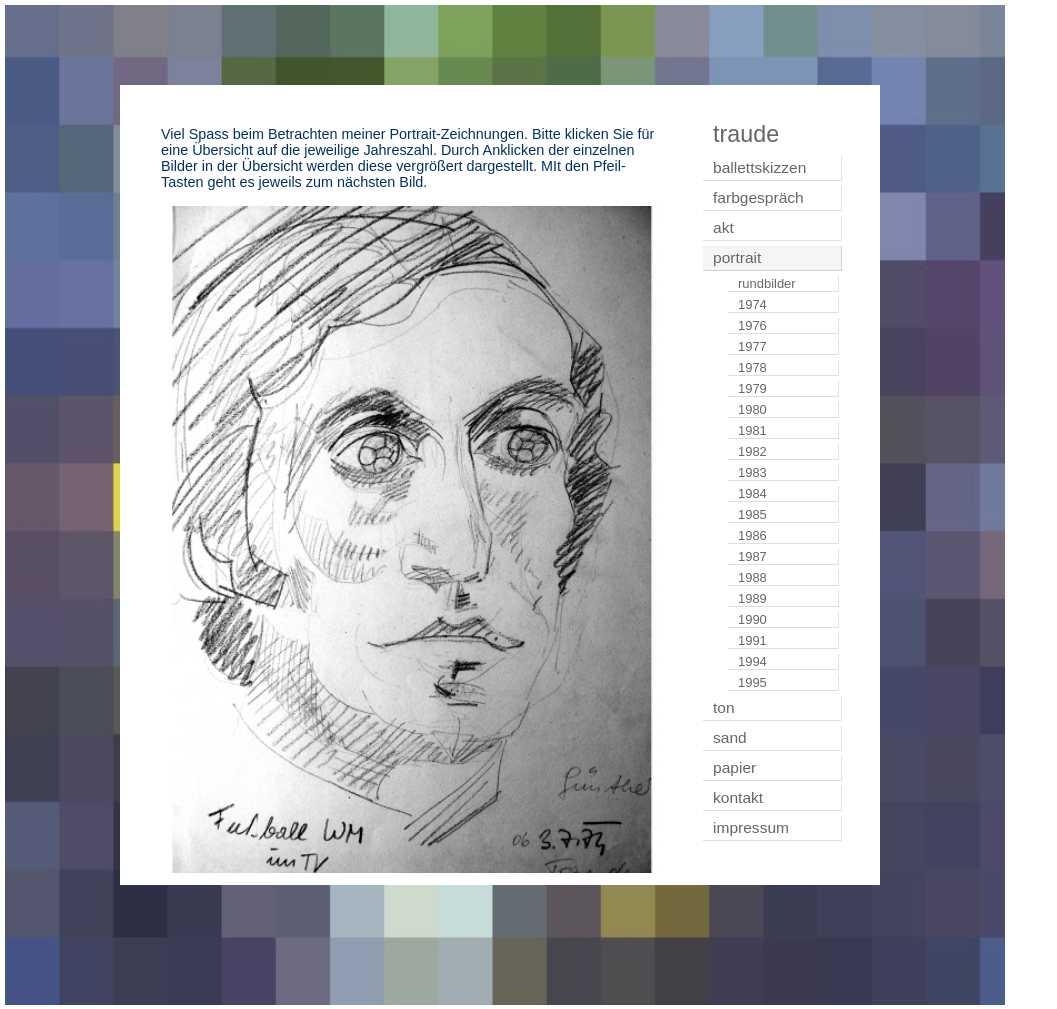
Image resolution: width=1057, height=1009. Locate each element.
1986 (752, 535)
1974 (752, 304)
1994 (752, 661)
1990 (752, 619)
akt (723, 227)
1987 (752, 556)
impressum (751, 827)
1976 (752, 325)
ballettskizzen (759, 167)
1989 (752, 598)
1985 (752, 514)
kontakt (738, 797)
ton (724, 707)
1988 (752, 577)
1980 (752, 409)
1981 (752, 430)
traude (746, 134)
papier (734, 767)
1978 (752, 367)
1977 (752, 346)
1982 (752, 451)
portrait (737, 257)
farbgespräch (758, 197)
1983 (752, 472)
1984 (752, 493)
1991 (752, 640)
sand (730, 737)
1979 (752, 388)
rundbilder (767, 283)
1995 (752, 682)
